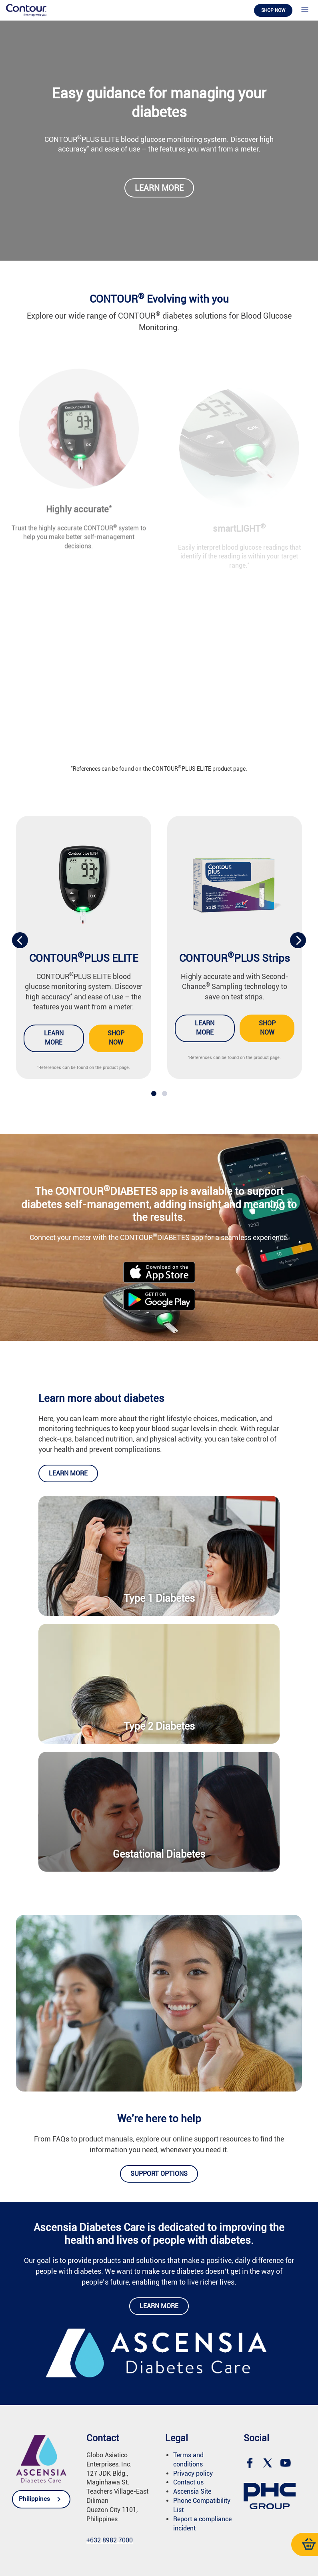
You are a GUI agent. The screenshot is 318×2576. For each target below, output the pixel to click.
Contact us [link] (188, 2482)
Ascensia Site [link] (192, 2491)
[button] (153, 1093)
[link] (26, 9)
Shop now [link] (273, 10)
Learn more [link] (159, 188)
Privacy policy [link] (193, 2473)
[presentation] (20, 940)
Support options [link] (159, 2173)
